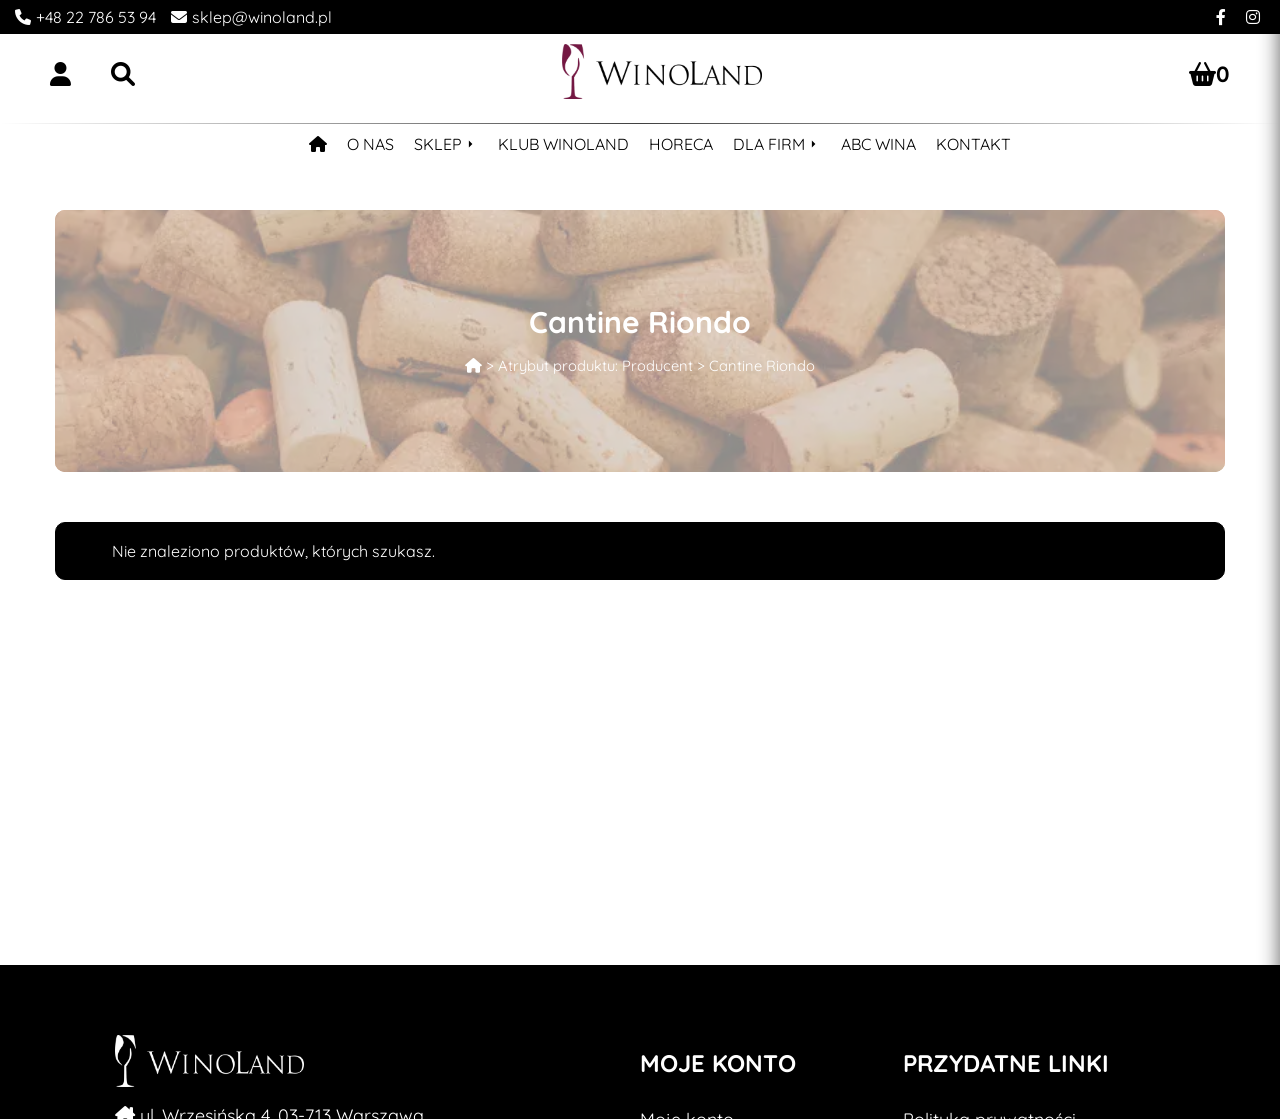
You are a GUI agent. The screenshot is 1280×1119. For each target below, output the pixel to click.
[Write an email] (244, 17)
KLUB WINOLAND (563, 144)
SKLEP (438, 144)
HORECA (681, 144)
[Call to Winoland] (78, 17)
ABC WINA (878, 144)
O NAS (370, 144)
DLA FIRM (769, 144)
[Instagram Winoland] (1253, 17)
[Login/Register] (60, 74)
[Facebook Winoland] (1221, 17)
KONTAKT (973, 144)
